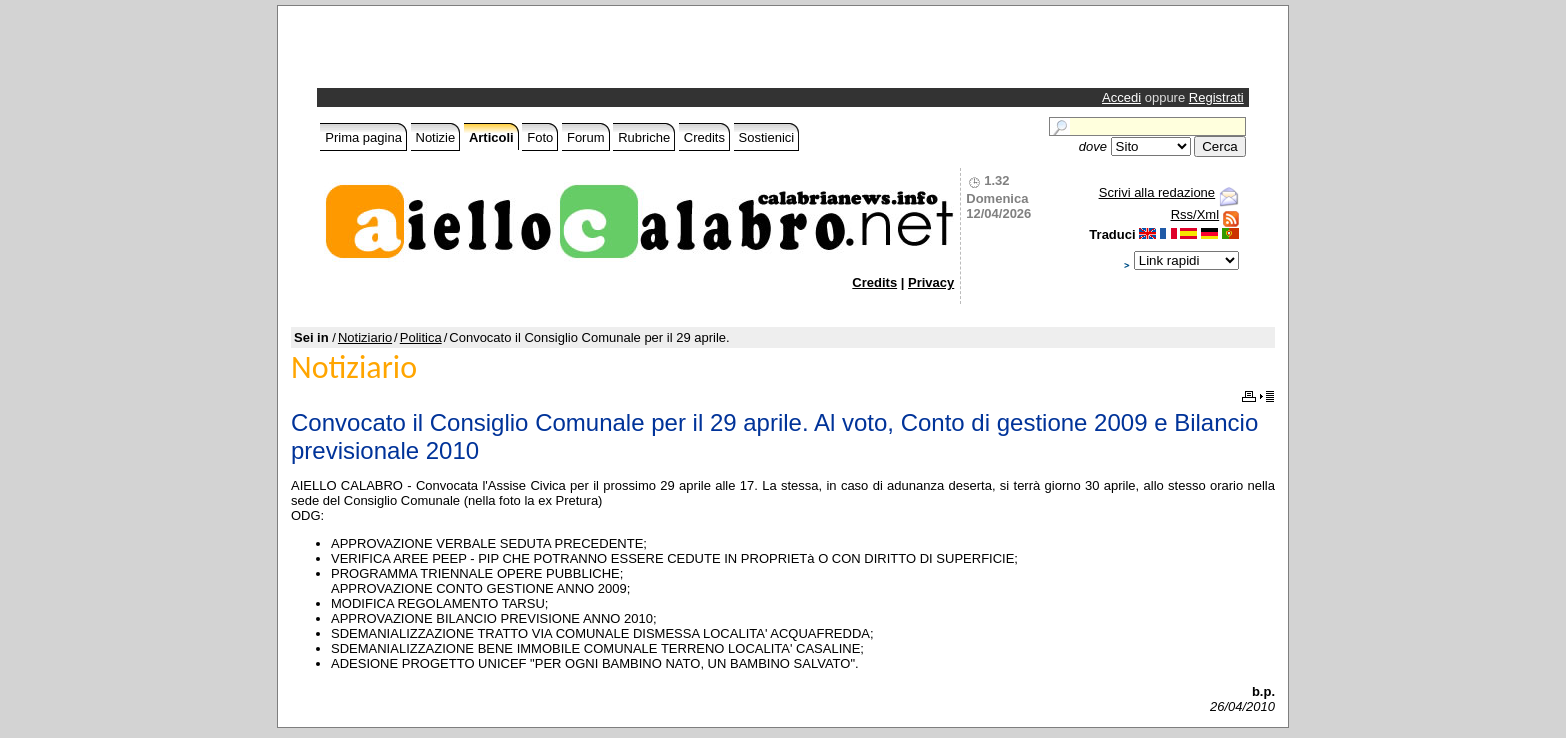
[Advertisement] (555, 52)
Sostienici (767, 137)
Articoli (491, 137)
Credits (704, 137)
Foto (540, 137)
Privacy (931, 282)
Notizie (436, 137)
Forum (586, 137)
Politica (421, 337)
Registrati (1216, 97)
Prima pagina (363, 137)
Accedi (1121, 97)
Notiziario (365, 337)
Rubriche (644, 137)
